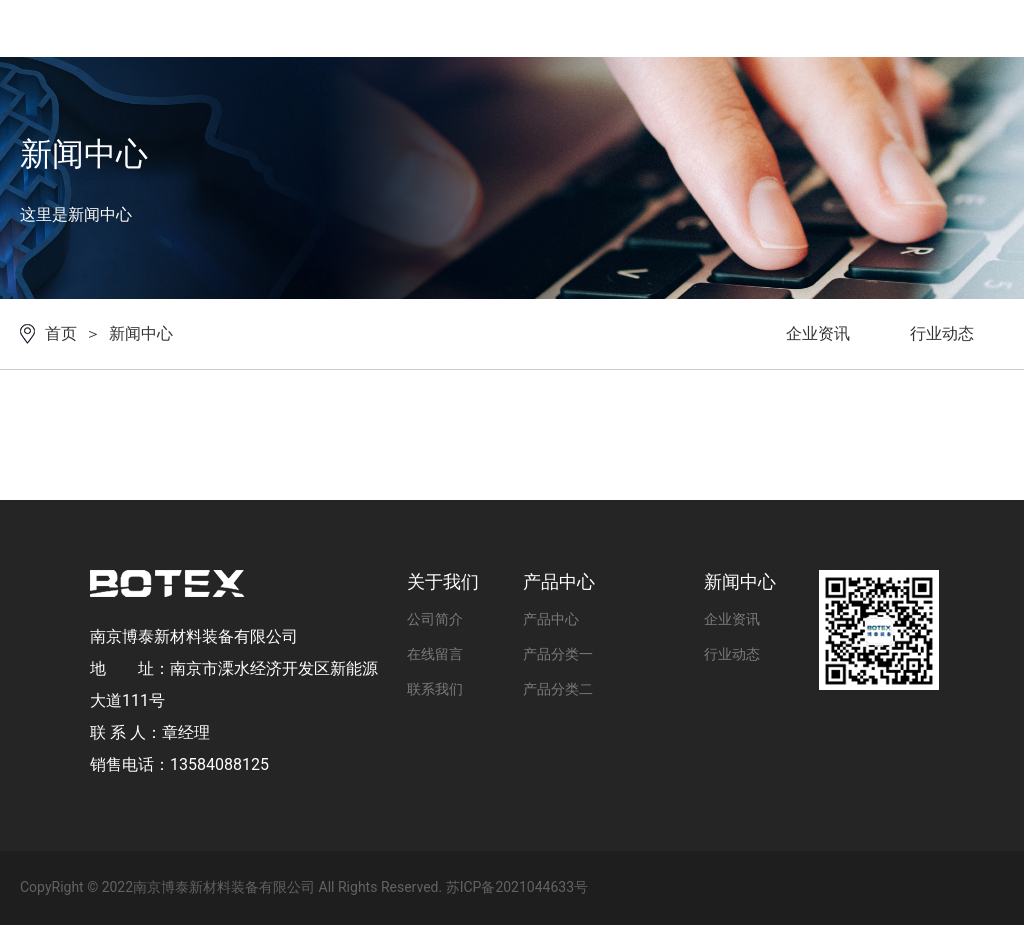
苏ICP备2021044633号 (517, 887)
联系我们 (435, 689)
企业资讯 (818, 333)
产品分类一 (558, 654)
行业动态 (942, 333)
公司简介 (435, 619)
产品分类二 (558, 689)
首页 (61, 333)
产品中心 (551, 619)
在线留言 (435, 654)
